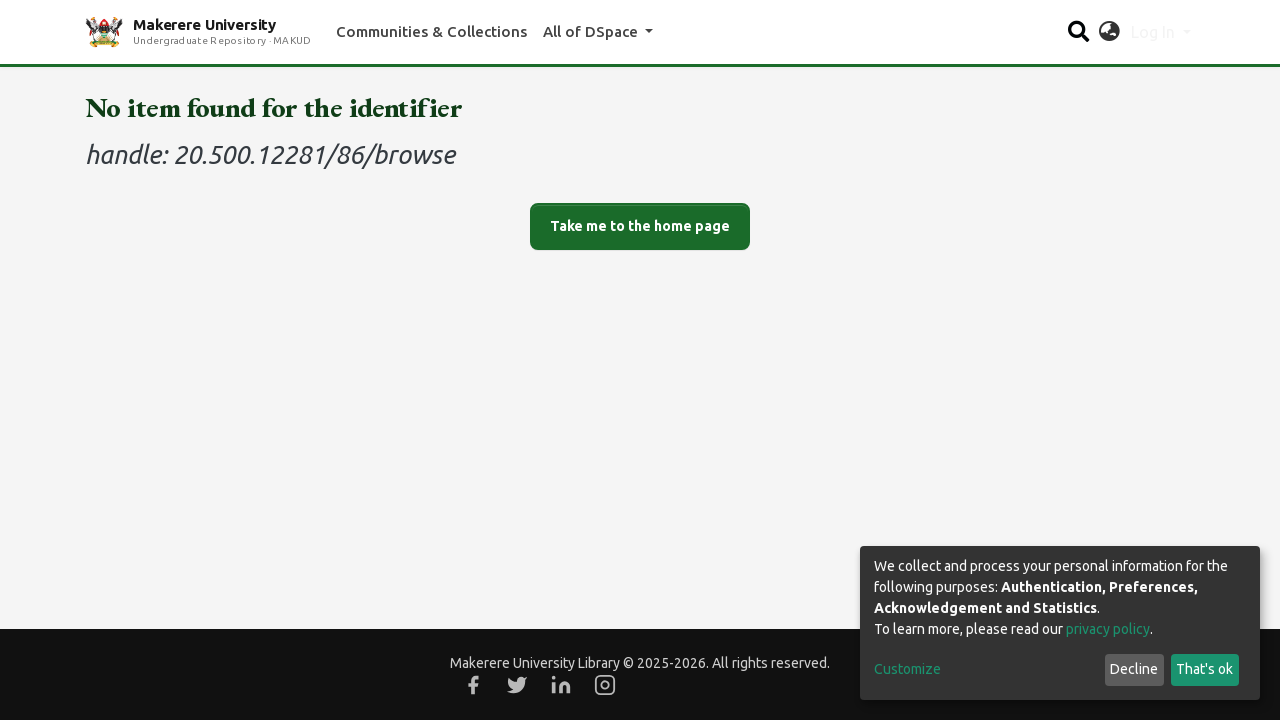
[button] (1109, 32)
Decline (1134, 669)
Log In (1155, 32)
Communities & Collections (431, 31)
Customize (907, 669)
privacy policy (1108, 629)
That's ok (1204, 669)
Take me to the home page (640, 226)
